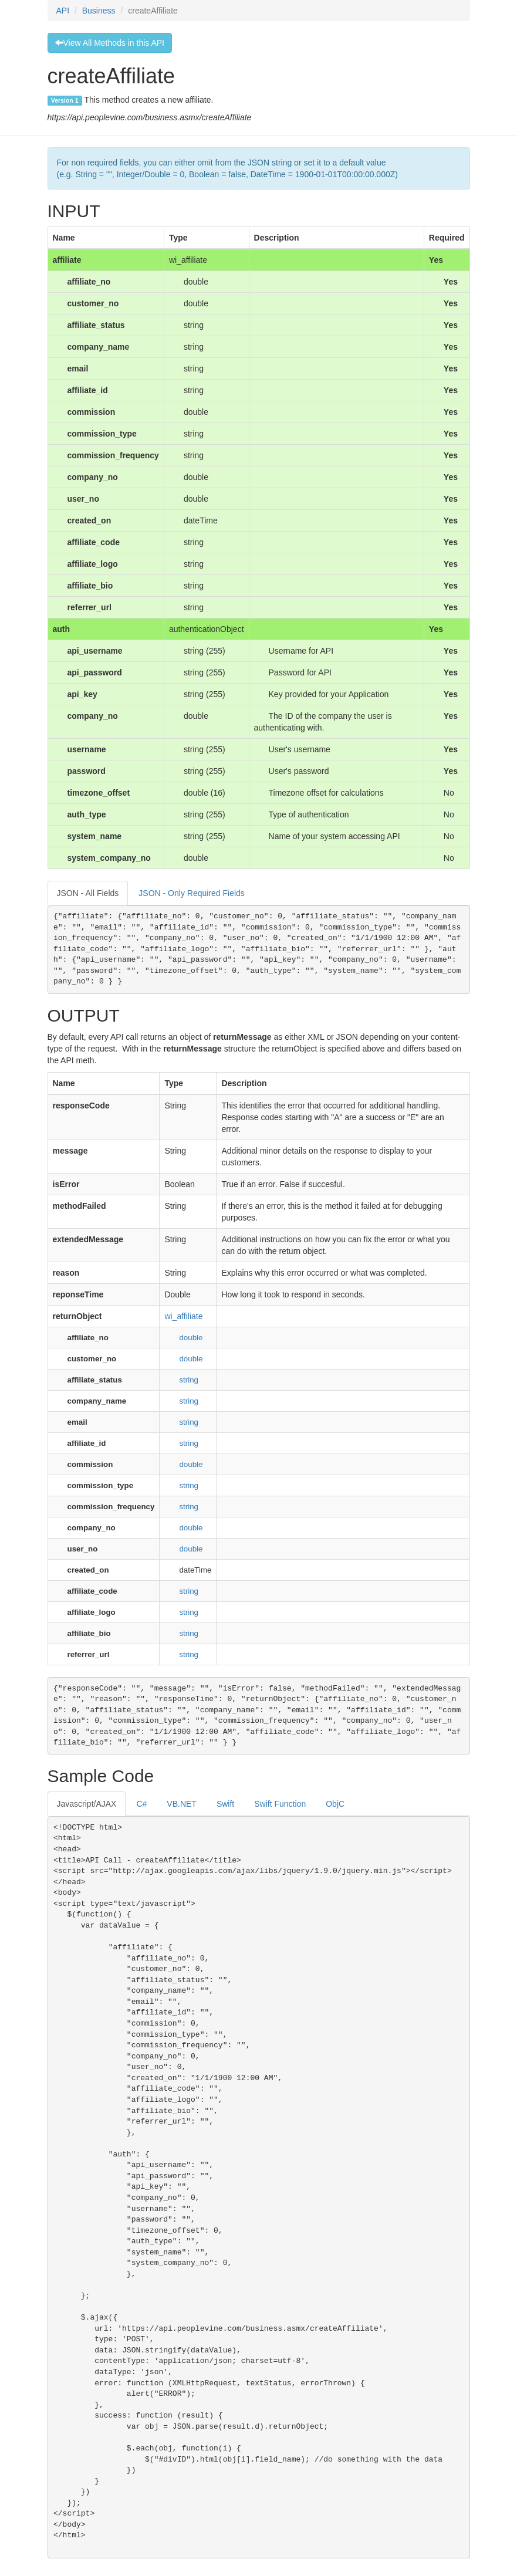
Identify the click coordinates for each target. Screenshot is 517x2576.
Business (99, 10)
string (188, 1379)
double (190, 1337)
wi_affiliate (183, 1316)
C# (141, 1803)
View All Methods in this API (110, 43)
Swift (225, 1803)
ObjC (335, 1803)
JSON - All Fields (88, 893)
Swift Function (280, 1803)
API (63, 10)
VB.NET (182, 1803)
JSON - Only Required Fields (191, 893)
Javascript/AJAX (87, 1803)
